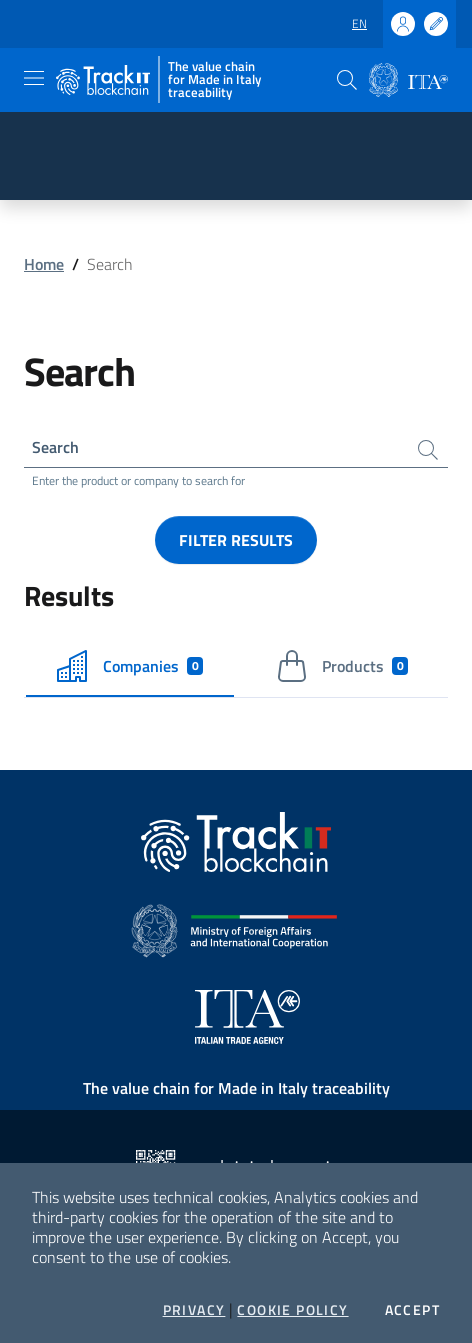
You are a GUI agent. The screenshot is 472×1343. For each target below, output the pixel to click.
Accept (412, 1310)
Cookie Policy (292, 1310)
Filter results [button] (236, 540)
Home (44, 264)
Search (55, 447)
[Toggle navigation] (34, 78)
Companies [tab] (130, 666)
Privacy (194, 1310)
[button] (347, 80)
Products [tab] (342, 666)
